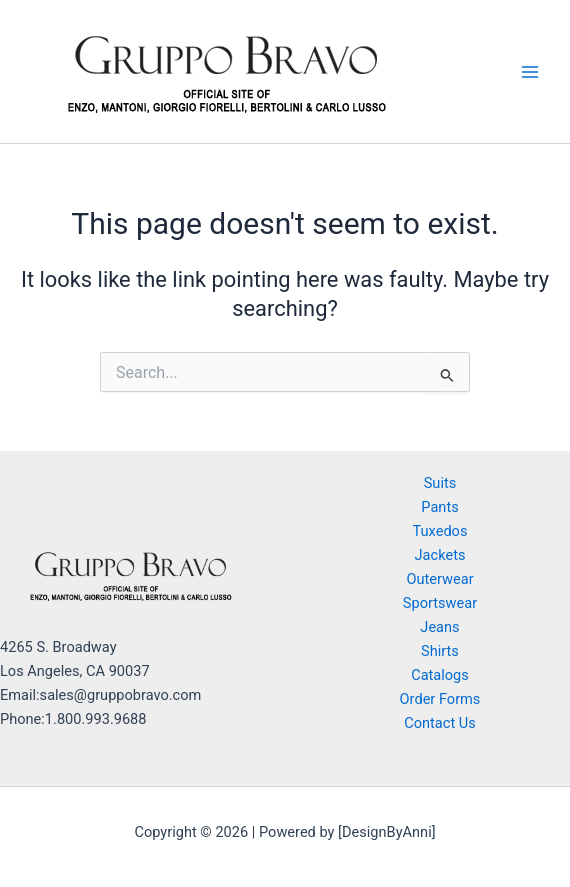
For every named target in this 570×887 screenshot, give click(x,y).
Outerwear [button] (439, 579)
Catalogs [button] (440, 675)
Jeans (439, 627)
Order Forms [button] (440, 699)
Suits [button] (440, 483)
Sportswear (440, 603)
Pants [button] (439, 507)
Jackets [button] (440, 555)
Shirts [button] (440, 651)
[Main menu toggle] (530, 71)
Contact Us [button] (440, 723)
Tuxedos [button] (440, 531)
